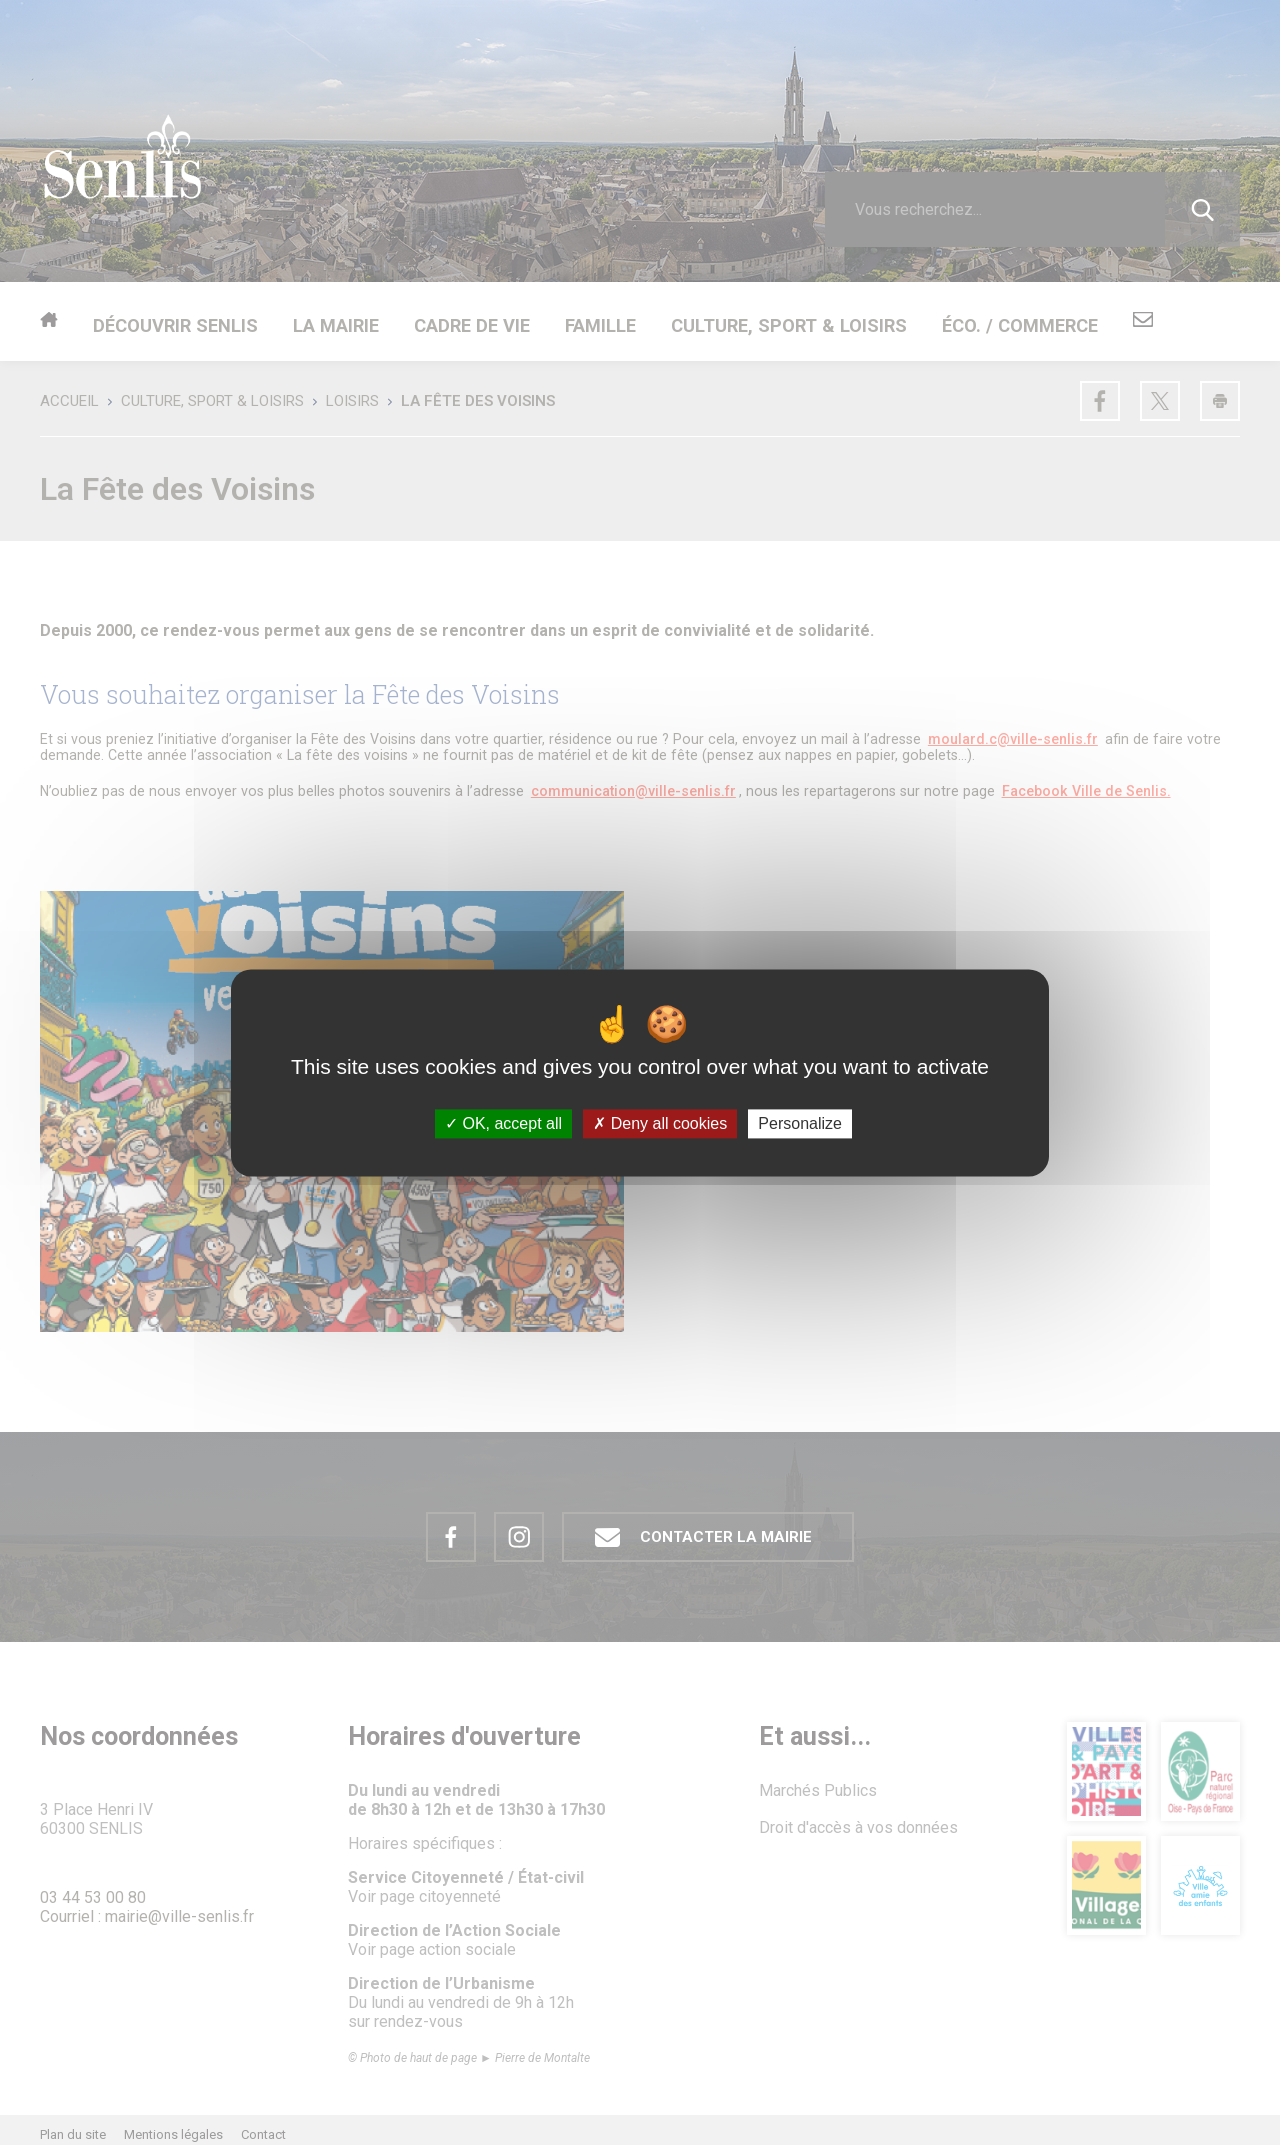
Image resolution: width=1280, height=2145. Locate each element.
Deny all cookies (660, 1123)
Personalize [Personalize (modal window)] (800, 1123)
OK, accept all (503, 1123)
